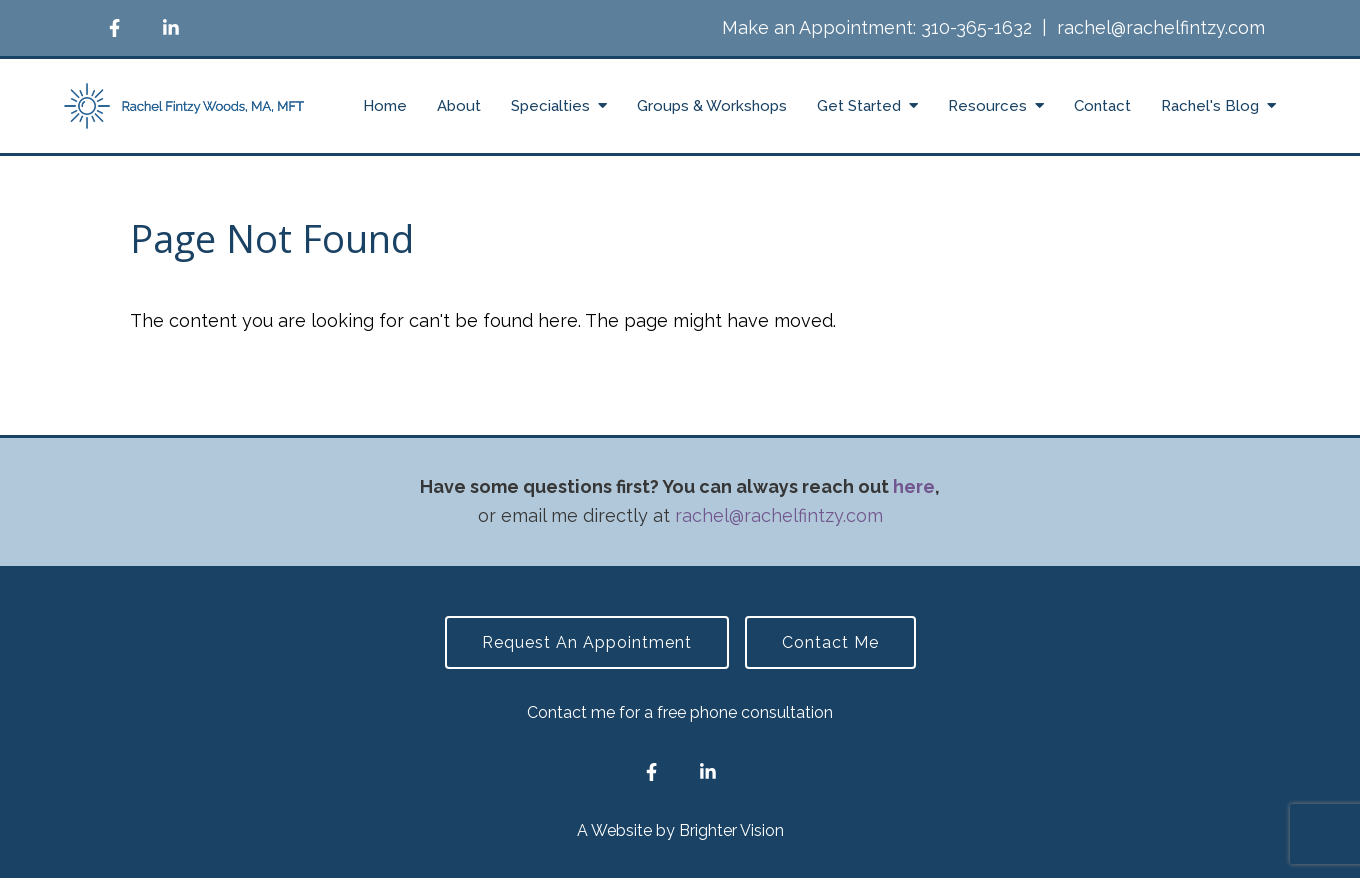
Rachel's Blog (1210, 106)
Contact (1102, 106)
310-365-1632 (976, 27)
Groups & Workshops (712, 106)
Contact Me (830, 642)
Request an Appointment (587, 642)
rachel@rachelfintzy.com (1161, 27)
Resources (987, 106)
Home (385, 106)
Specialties (550, 106)
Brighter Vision (731, 830)
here (914, 486)
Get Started (859, 106)
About (459, 106)
